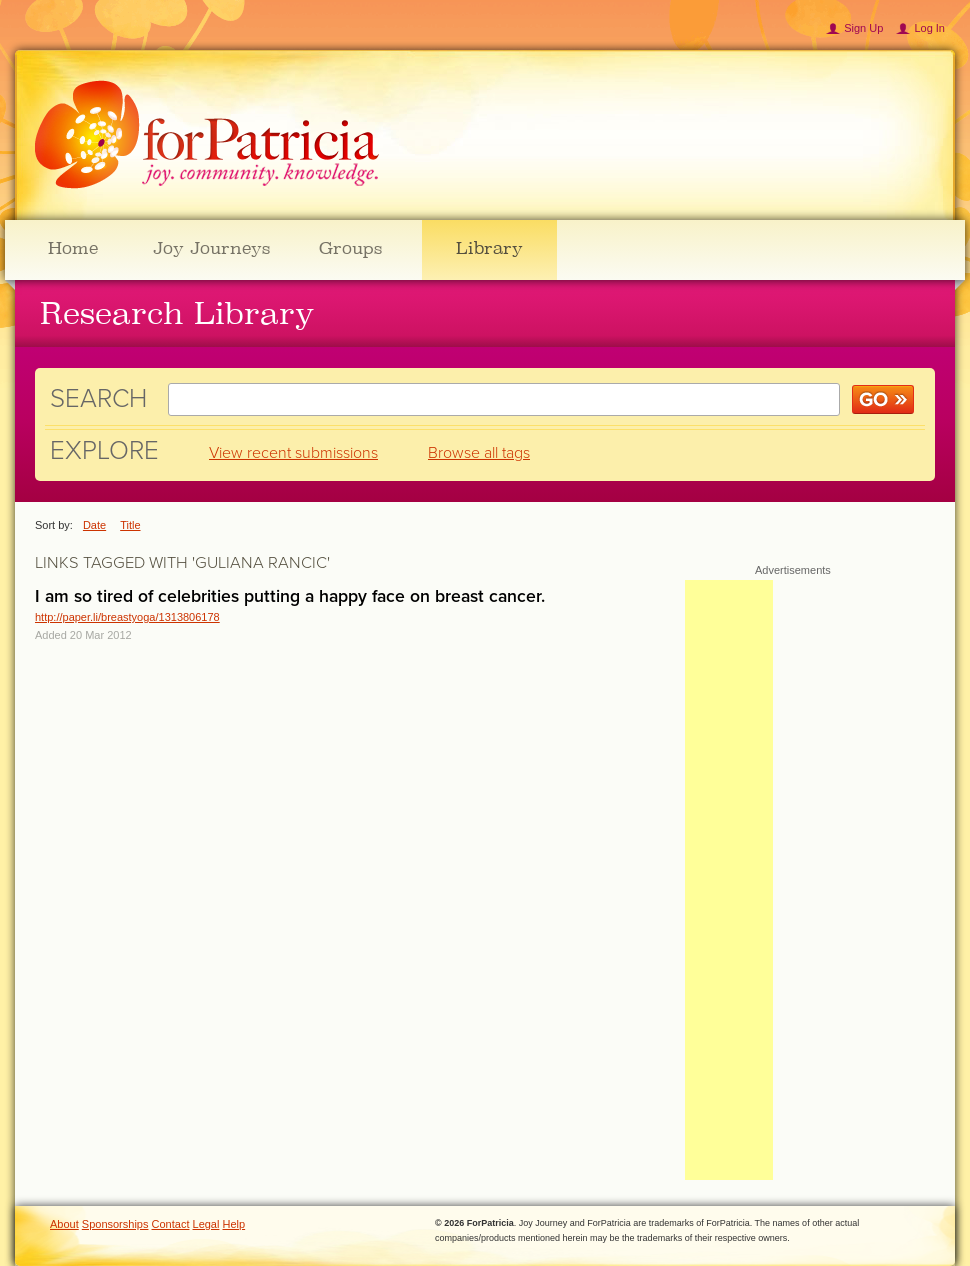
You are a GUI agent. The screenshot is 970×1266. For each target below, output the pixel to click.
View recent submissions (293, 453)
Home (73, 248)
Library (489, 248)
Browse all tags (479, 453)
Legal (206, 1224)
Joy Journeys (211, 248)
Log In (929, 28)
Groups (350, 248)
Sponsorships (115, 1224)
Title (130, 525)
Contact (171, 1224)
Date (94, 525)
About (64, 1224)
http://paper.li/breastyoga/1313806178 (127, 617)
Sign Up (863, 28)
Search (98, 398)
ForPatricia (207, 135)
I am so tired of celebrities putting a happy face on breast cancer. (290, 596)
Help (234, 1224)
